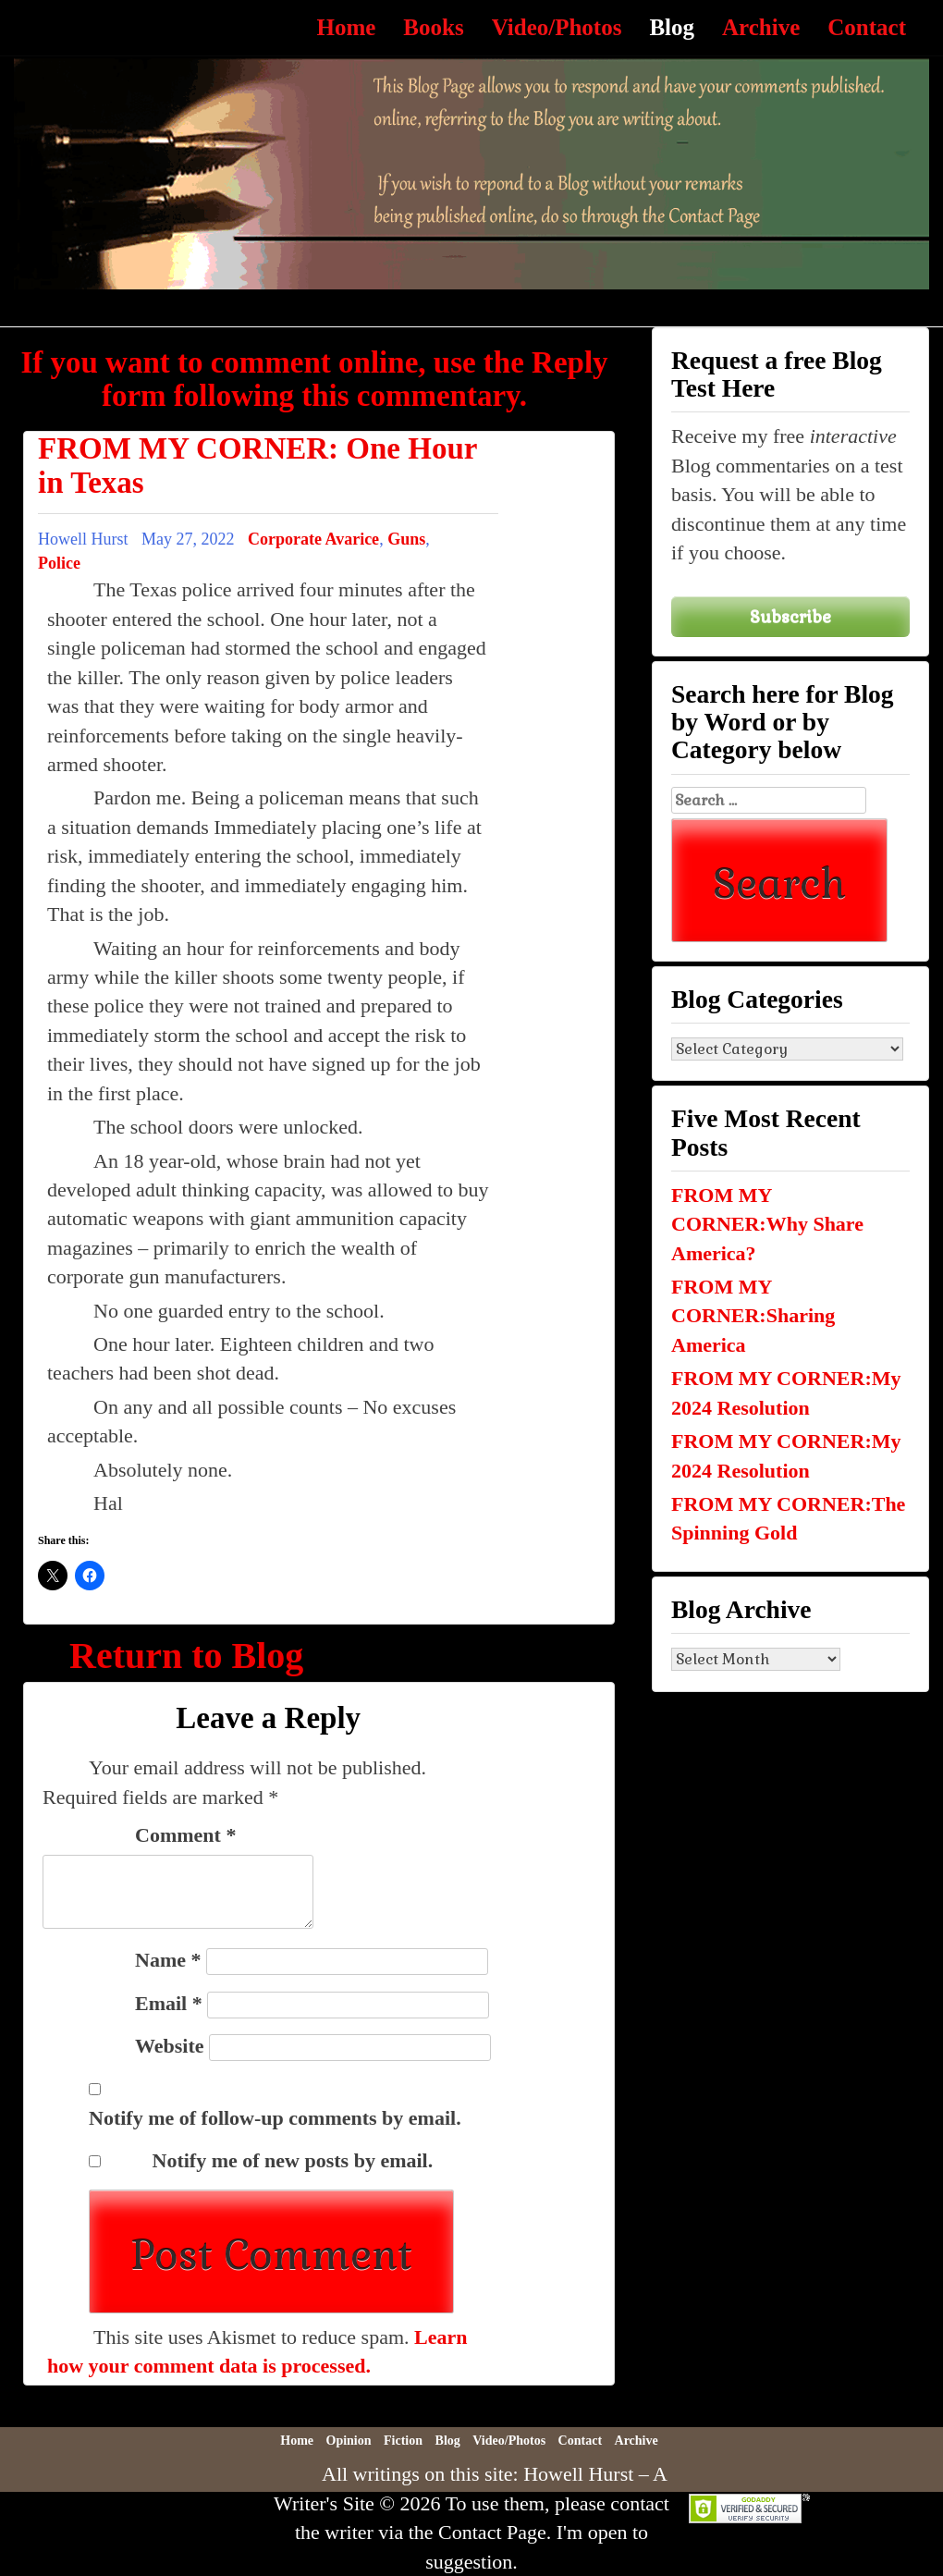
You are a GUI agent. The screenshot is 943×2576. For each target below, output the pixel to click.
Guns (406, 539)
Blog (671, 27)
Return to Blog (186, 1655)
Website (169, 2045)
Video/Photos (557, 27)
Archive (761, 27)
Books (433, 27)
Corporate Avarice (313, 539)
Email (168, 2003)
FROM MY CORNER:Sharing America (753, 1315)
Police (59, 563)
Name (168, 1959)
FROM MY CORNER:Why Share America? (767, 1224)
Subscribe (790, 616)
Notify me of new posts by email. (293, 2160)
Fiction (403, 2440)
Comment (185, 1834)
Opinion (349, 2440)
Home (345, 27)
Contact (866, 27)
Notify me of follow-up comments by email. (275, 2117)
